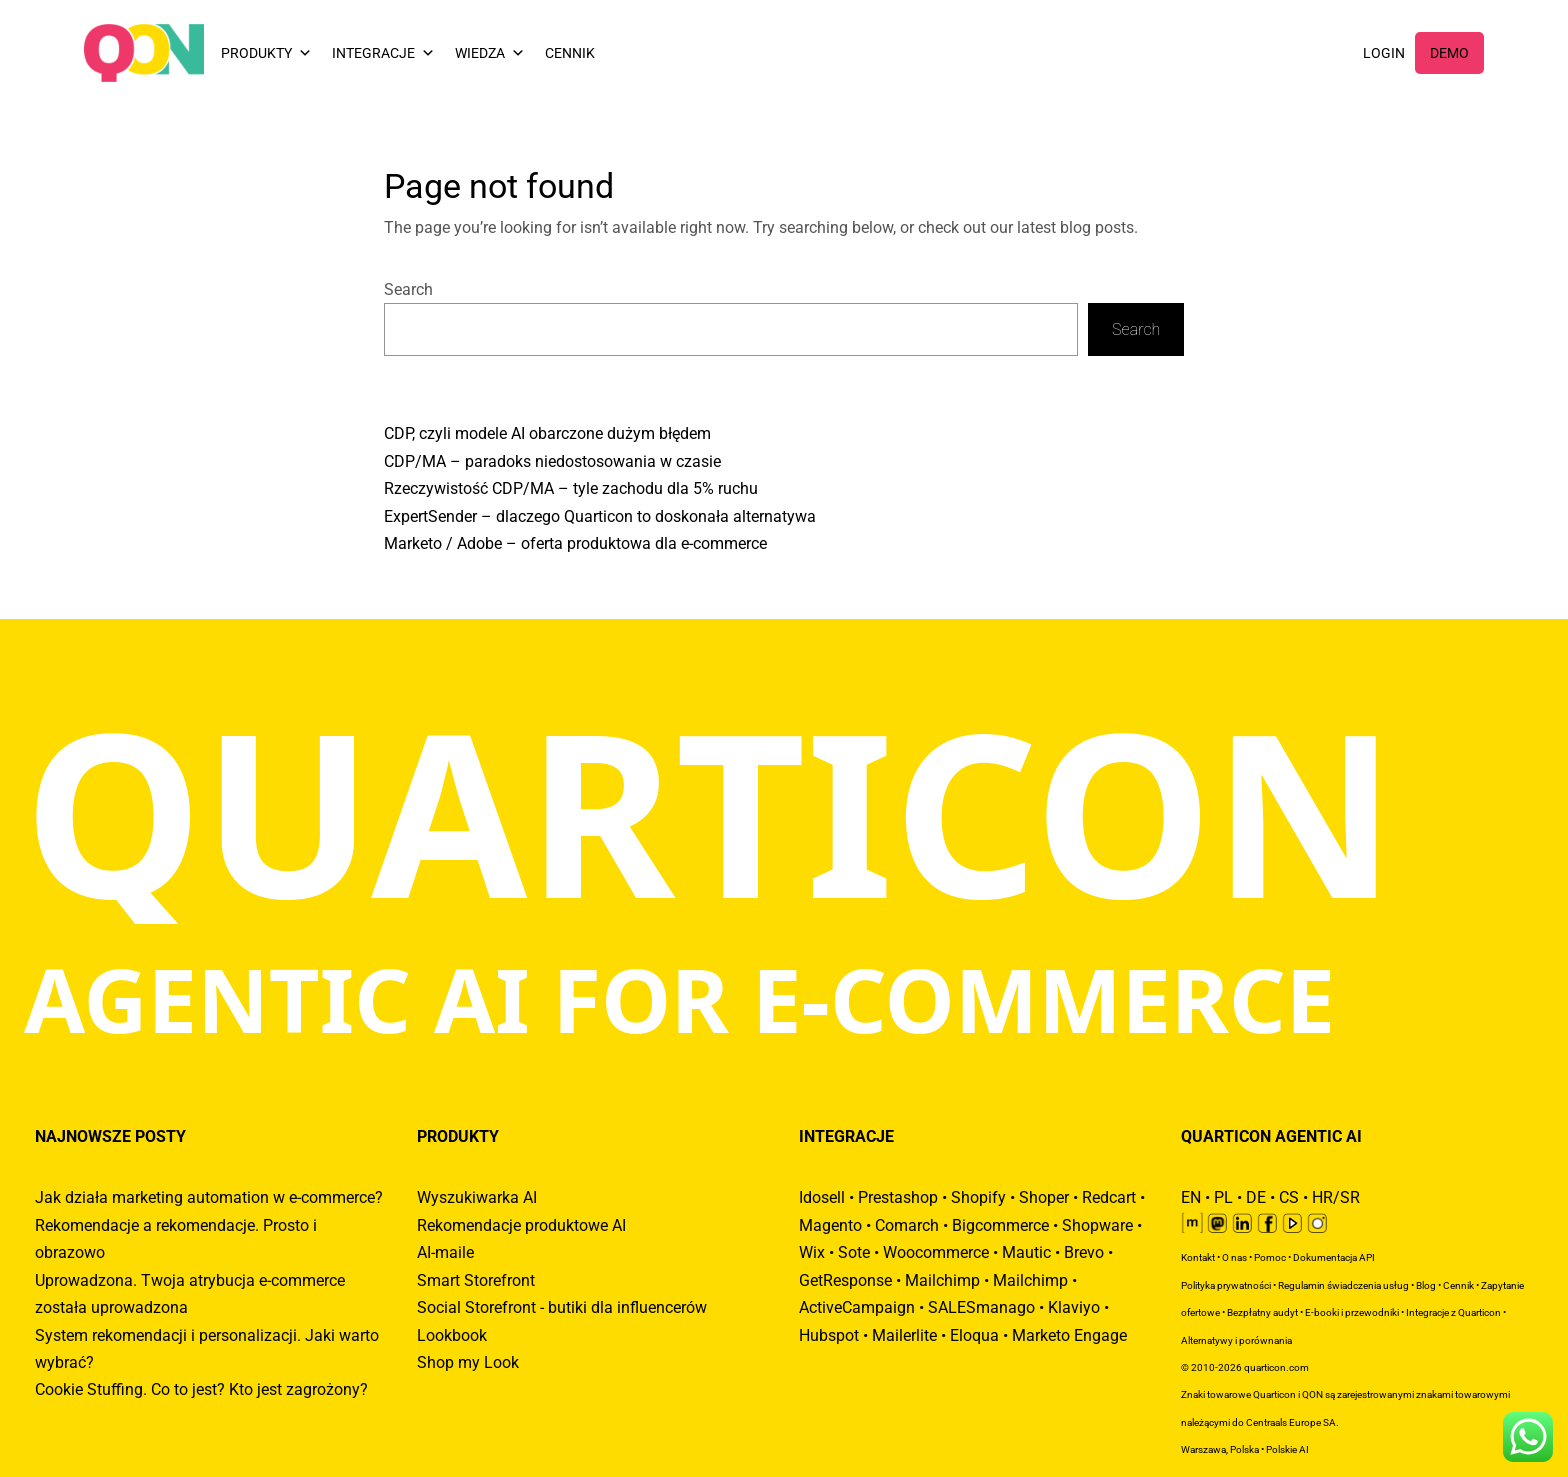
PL (1223, 1197)
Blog (1426, 1285)
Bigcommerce (1000, 1225)
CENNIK (570, 53)
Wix (812, 1252)
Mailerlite (904, 1335)
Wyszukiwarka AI (477, 1197)
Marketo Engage (1069, 1335)
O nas (1234, 1257)
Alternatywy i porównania (1236, 1340)
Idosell (822, 1197)
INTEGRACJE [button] (383, 53)
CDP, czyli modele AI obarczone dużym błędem (547, 433)
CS (1289, 1197)
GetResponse (845, 1280)
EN (1191, 1197)
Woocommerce (936, 1252)
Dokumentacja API (1334, 1257)
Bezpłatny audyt (1262, 1312)
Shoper (1044, 1197)
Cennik (1458, 1285)
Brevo (1084, 1252)
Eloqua (974, 1335)
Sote (854, 1252)
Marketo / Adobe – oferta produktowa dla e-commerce (575, 543)
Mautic (1026, 1252)
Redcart (1109, 1197)
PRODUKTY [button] (266, 53)
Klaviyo (1074, 1307)
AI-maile (445, 1252)
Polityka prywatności (1226, 1285)
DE (1256, 1197)
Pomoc (1270, 1257)
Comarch (907, 1225)
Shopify (978, 1197)
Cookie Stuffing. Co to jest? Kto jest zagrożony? (201, 1389)
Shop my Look (468, 1362)
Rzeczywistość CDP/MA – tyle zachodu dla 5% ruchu (571, 488)
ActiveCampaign (857, 1307)
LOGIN (1384, 53)
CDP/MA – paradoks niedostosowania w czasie (552, 461)
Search (408, 289)
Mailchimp (942, 1280)
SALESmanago (981, 1307)
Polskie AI (1287, 1449)
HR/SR (1336, 1197)
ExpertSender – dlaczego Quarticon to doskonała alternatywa (600, 516)
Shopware (1097, 1225)
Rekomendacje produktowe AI (521, 1225)
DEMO (1449, 53)
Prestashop (898, 1197)
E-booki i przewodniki (1352, 1312)
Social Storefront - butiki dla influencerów (562, 1307)
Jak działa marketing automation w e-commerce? (209, 1197)
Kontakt (1198, 1257)
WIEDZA (490, 53)
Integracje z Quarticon (1453, 1312)
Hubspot (829, 1335)
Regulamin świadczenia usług (1343, 1285)
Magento (830, 1225)
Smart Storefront (476, 1280)
